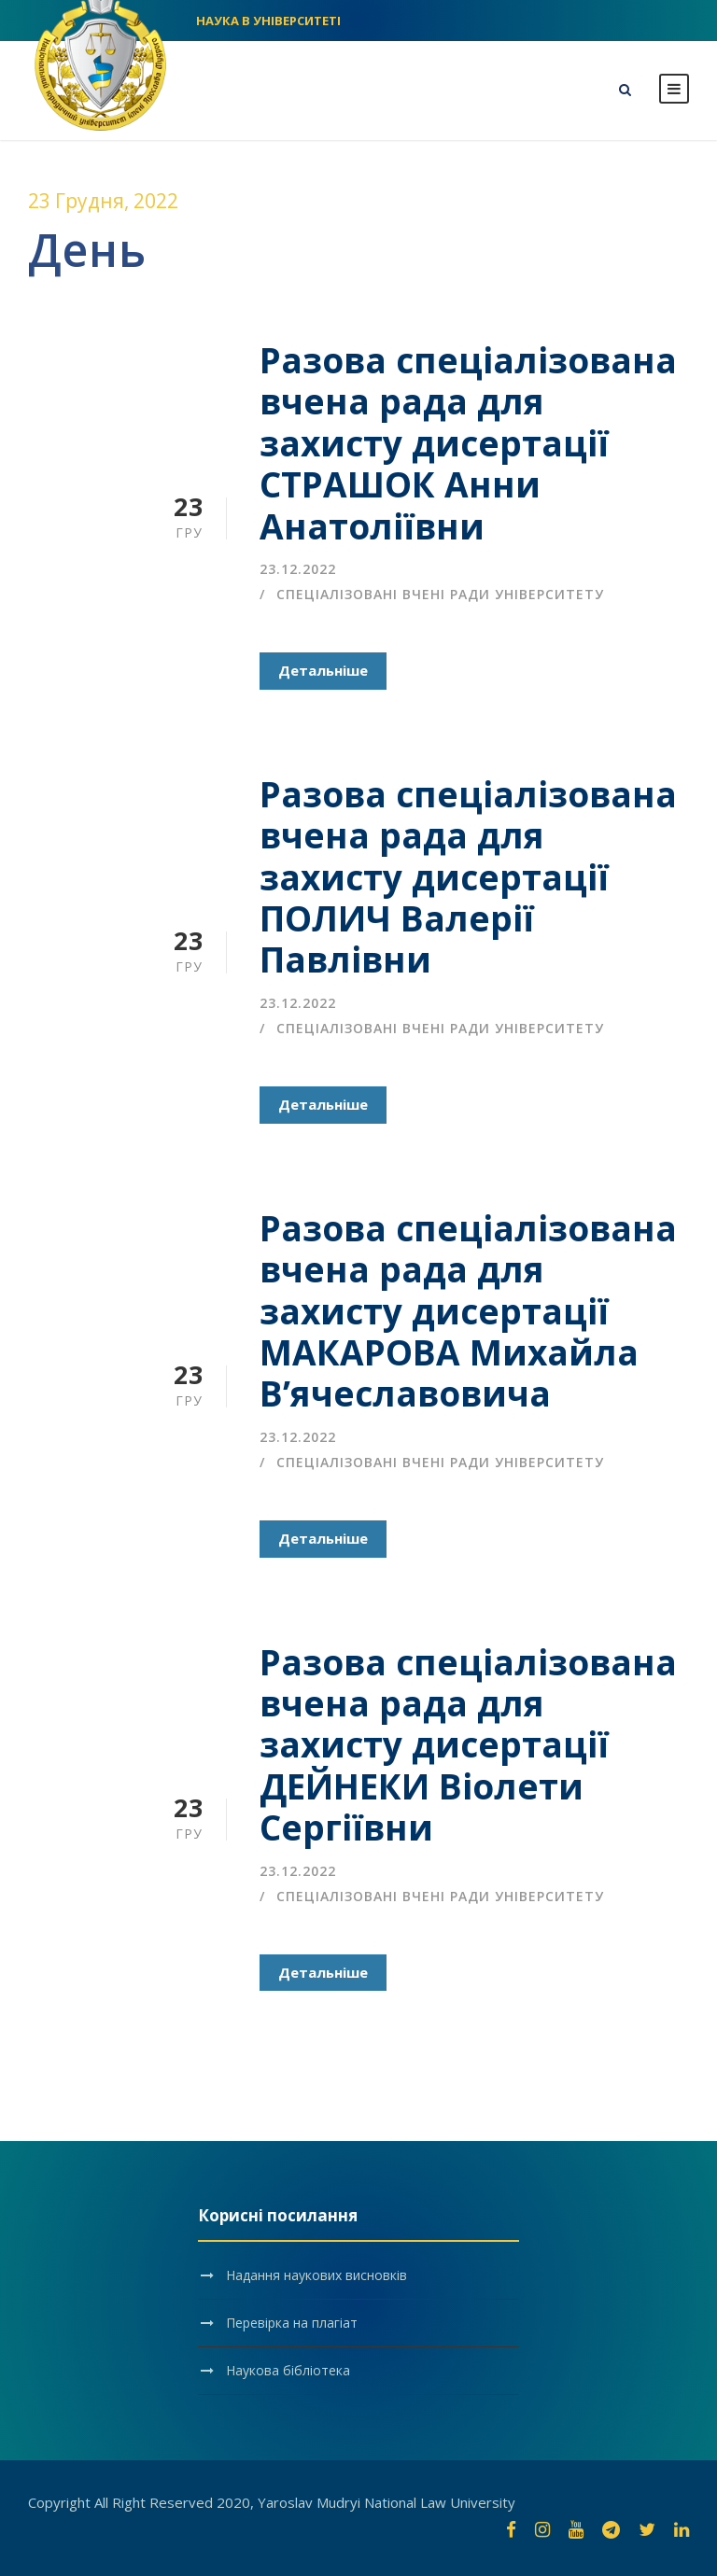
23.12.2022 (298, 569)
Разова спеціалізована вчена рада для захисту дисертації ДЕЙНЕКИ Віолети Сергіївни (468, 1745)
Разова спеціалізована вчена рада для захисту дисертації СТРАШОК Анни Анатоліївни (468, 443)
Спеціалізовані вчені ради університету (440, 594)
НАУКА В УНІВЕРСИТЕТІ (268, 20)
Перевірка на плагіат (292, 2322)
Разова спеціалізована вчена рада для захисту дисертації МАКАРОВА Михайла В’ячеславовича (468, 1311)
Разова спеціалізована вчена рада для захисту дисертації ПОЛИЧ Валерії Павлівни (468, 877)
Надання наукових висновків (316, 2275)
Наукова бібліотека (288, 2370)
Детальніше (323, 670)
